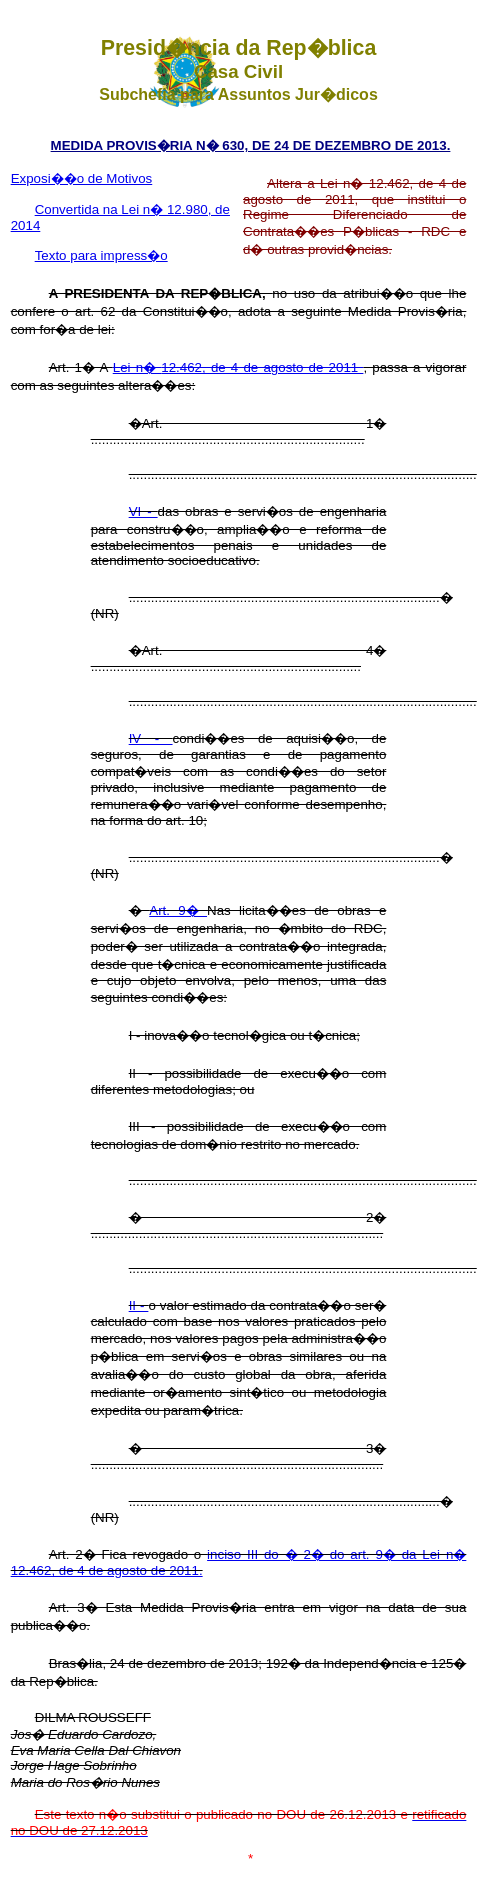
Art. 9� (178, 910)
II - (139, 1305)
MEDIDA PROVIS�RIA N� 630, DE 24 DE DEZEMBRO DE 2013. (251, 145)
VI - (143, 511)
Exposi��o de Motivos (82, 178)
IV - (151, 738)
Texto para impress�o (101, 255)
